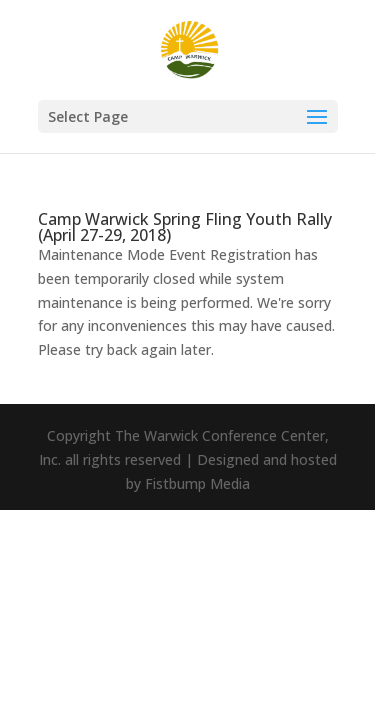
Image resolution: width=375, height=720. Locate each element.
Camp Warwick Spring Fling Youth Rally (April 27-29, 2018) (185, 227)
